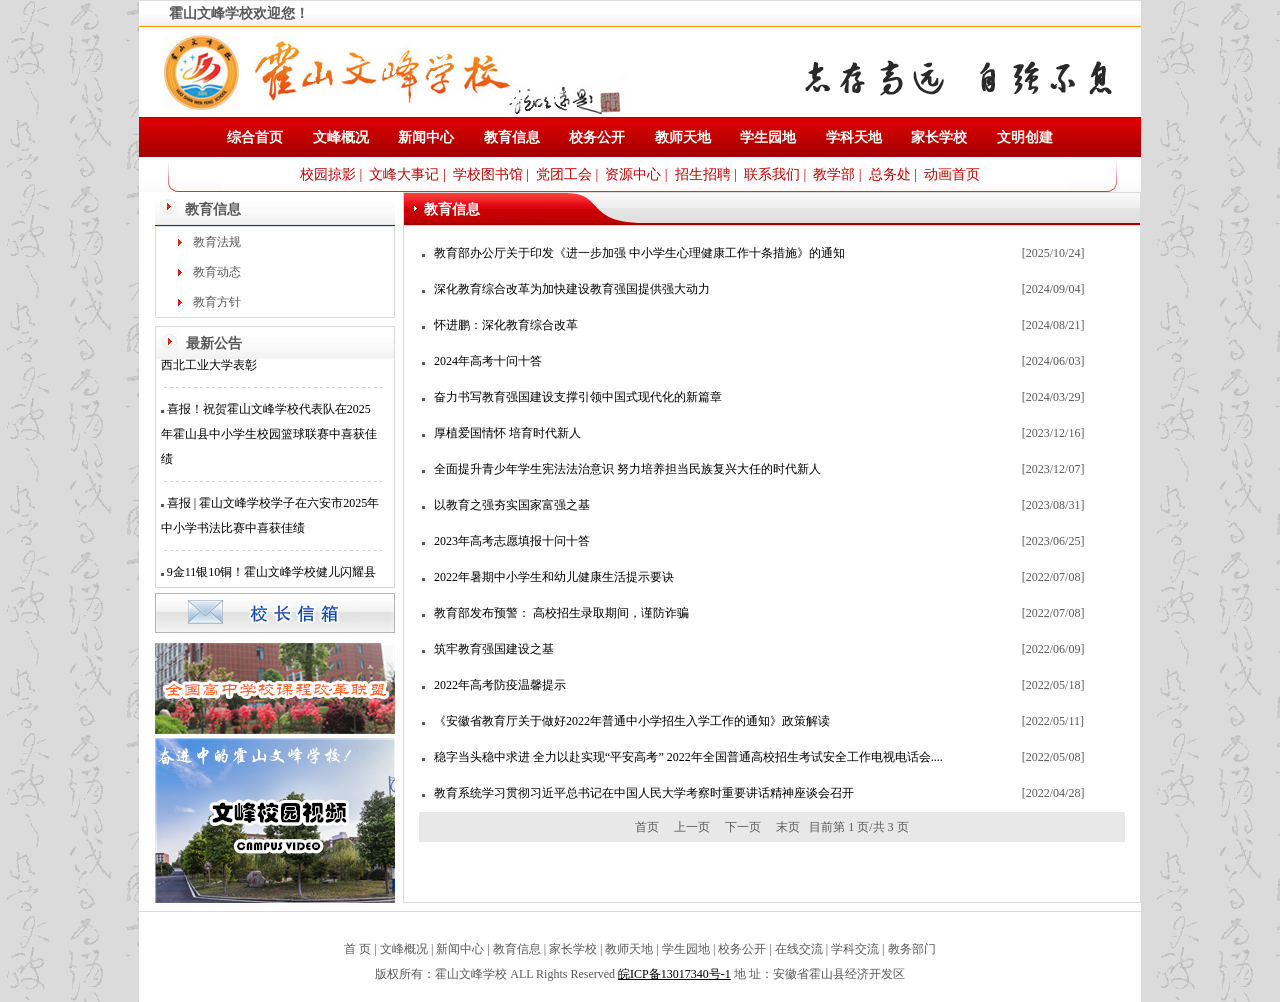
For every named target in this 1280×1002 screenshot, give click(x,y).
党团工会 (564, 174)
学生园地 (768, 137)
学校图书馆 (488, 174)
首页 (647, 827)
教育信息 (512, 137)
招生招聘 (703, 174)
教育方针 (217, 302)
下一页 (743, 827)
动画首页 (952, 174)
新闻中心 (426, 137)
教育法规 (217, 242)
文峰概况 (341, 137)
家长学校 (939, 137)
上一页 (692, 827)
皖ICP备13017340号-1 (674, 974)
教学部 (834, 174)
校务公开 (597, 137)
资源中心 (633, 174)
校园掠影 (328, 174)
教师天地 (683, 137)
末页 (788, 827)
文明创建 (1025, 137)
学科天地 (854, 137)
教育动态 (217, 272)
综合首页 (255, 137)
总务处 (890, 174)
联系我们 (772, 174)
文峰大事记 (404, 174)
